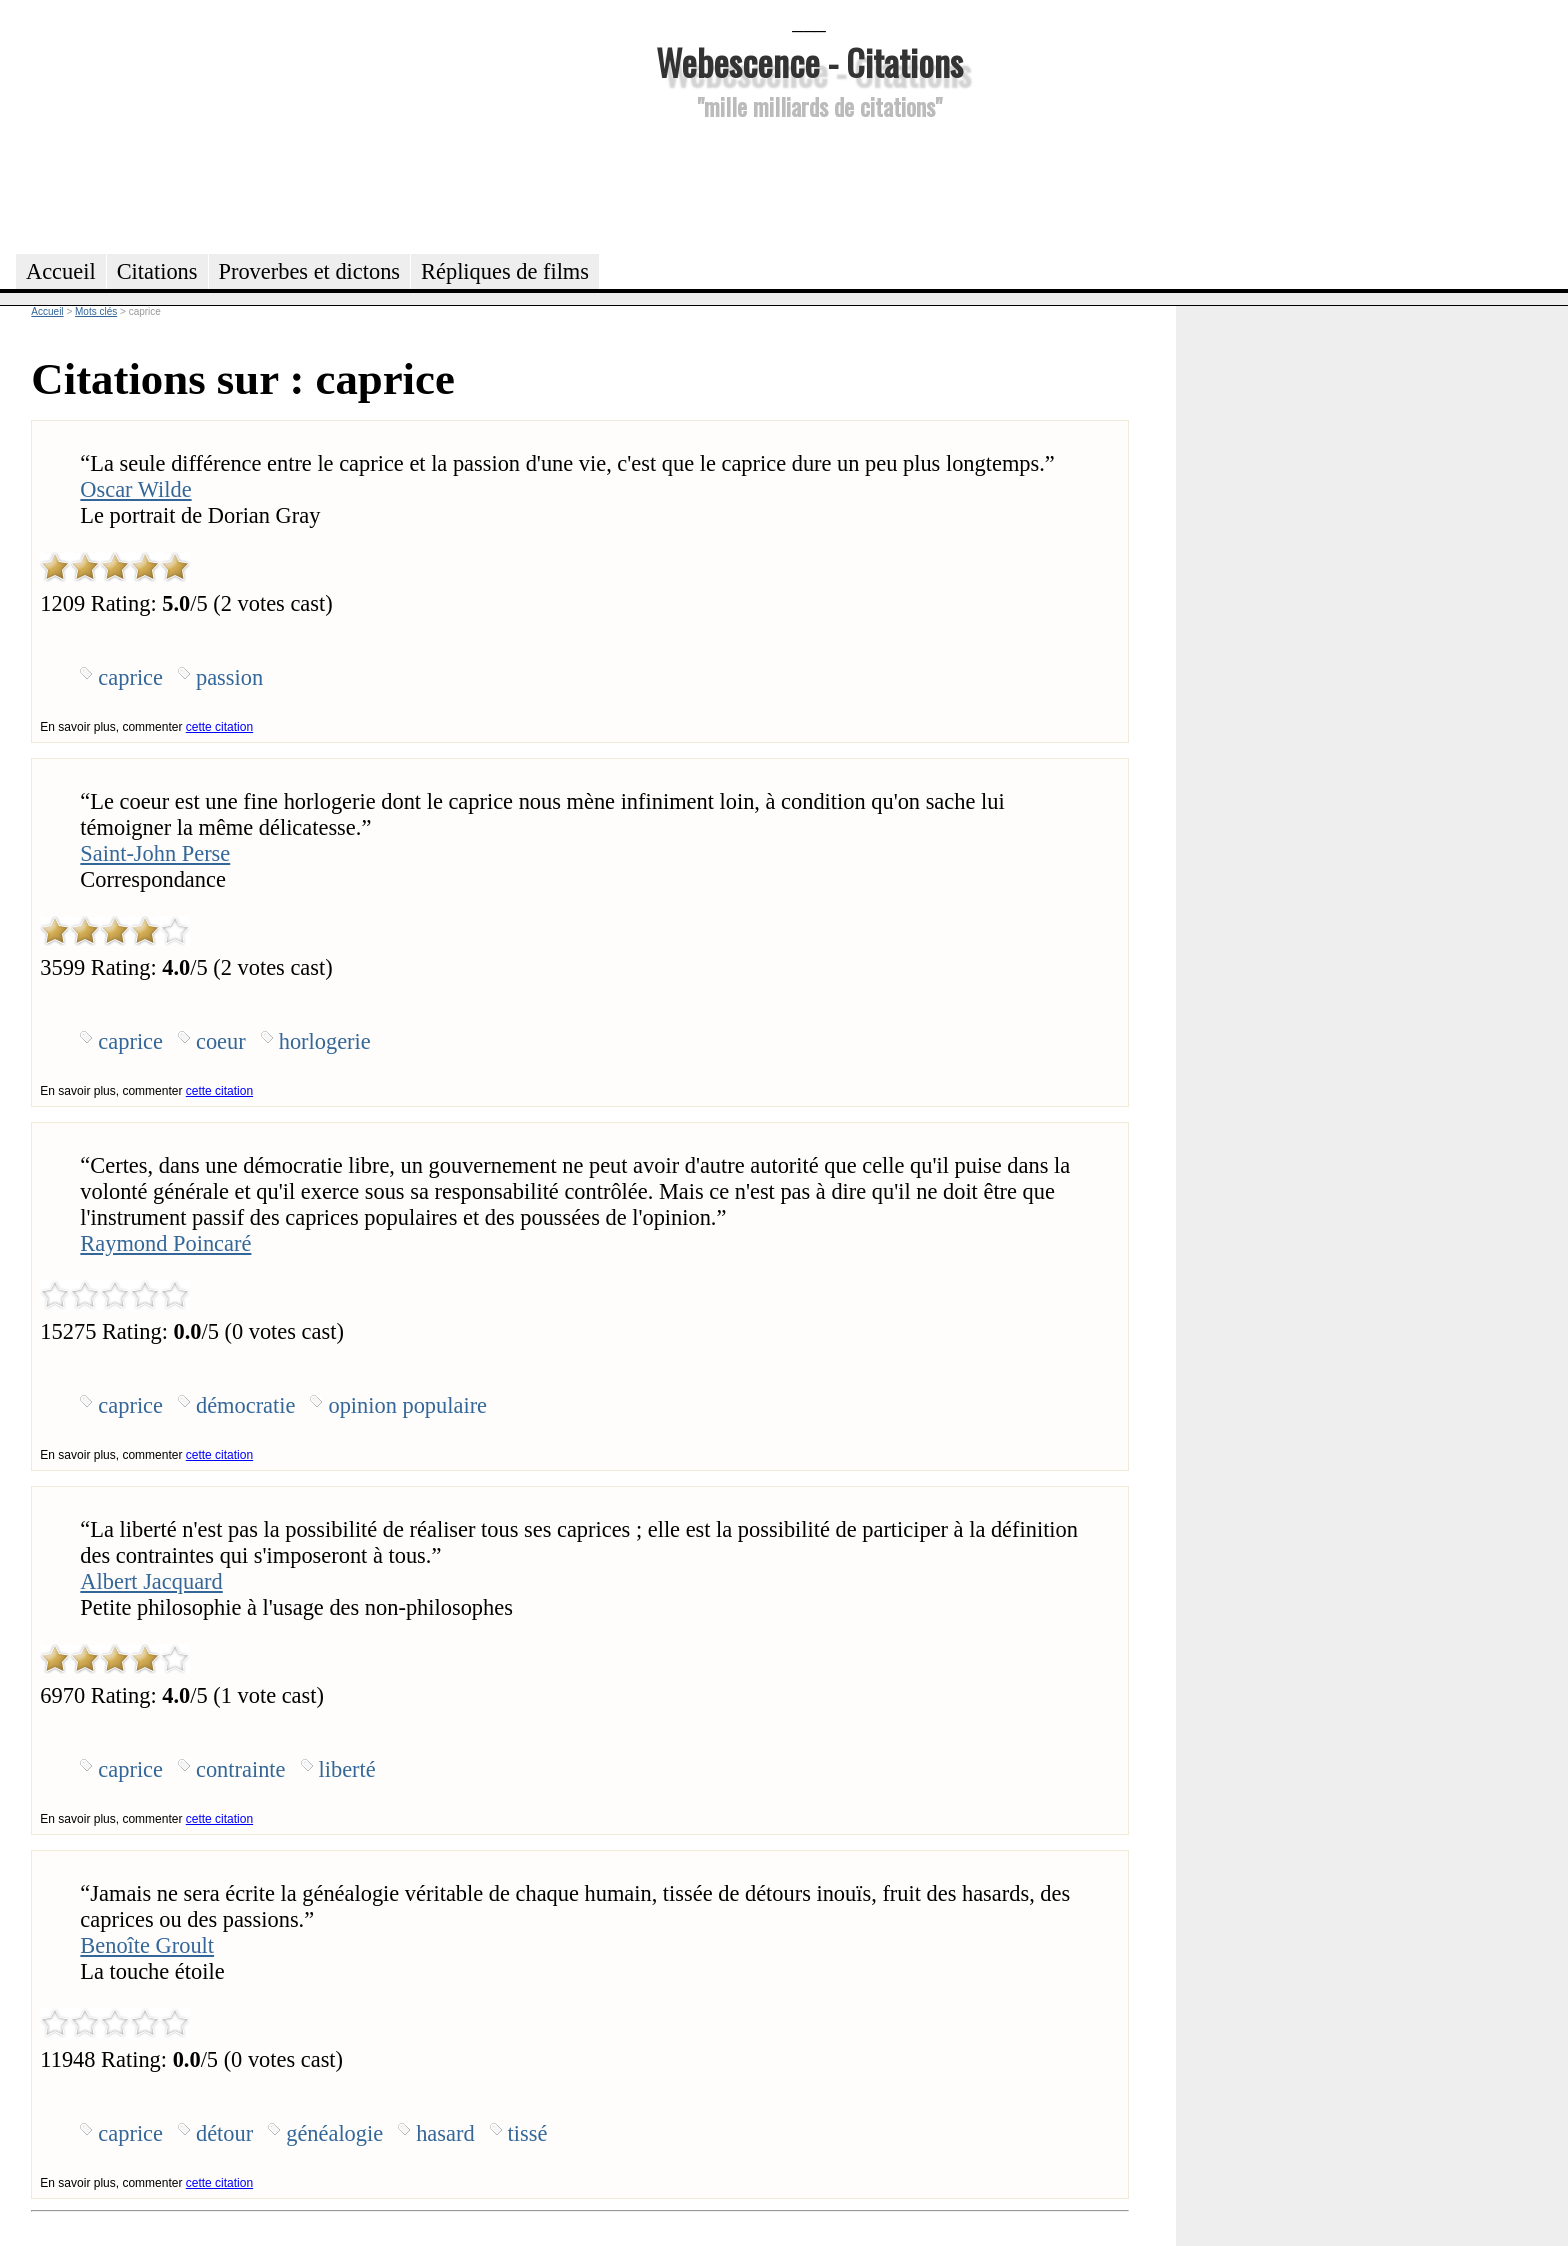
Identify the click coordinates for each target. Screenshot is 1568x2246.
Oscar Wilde (135, 489)
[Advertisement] (809, 184)
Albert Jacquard (151, 1581)
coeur (221, 1041)
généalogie (334, 2133)
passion (229, 677)
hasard (445, 2133)
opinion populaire (407, 1405)
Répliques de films (505, 271)
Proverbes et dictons (310, 271)
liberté (347, 1769)
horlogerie (325, 1041)
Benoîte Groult (147, 1945)
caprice (130, 677)
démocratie (245, 1405)
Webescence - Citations (809, 61)
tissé (528, 2133)
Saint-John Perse (155, 853)
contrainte (241, 1769)
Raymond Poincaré (165, 1243)
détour (224, 2133)
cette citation (219, 727)
